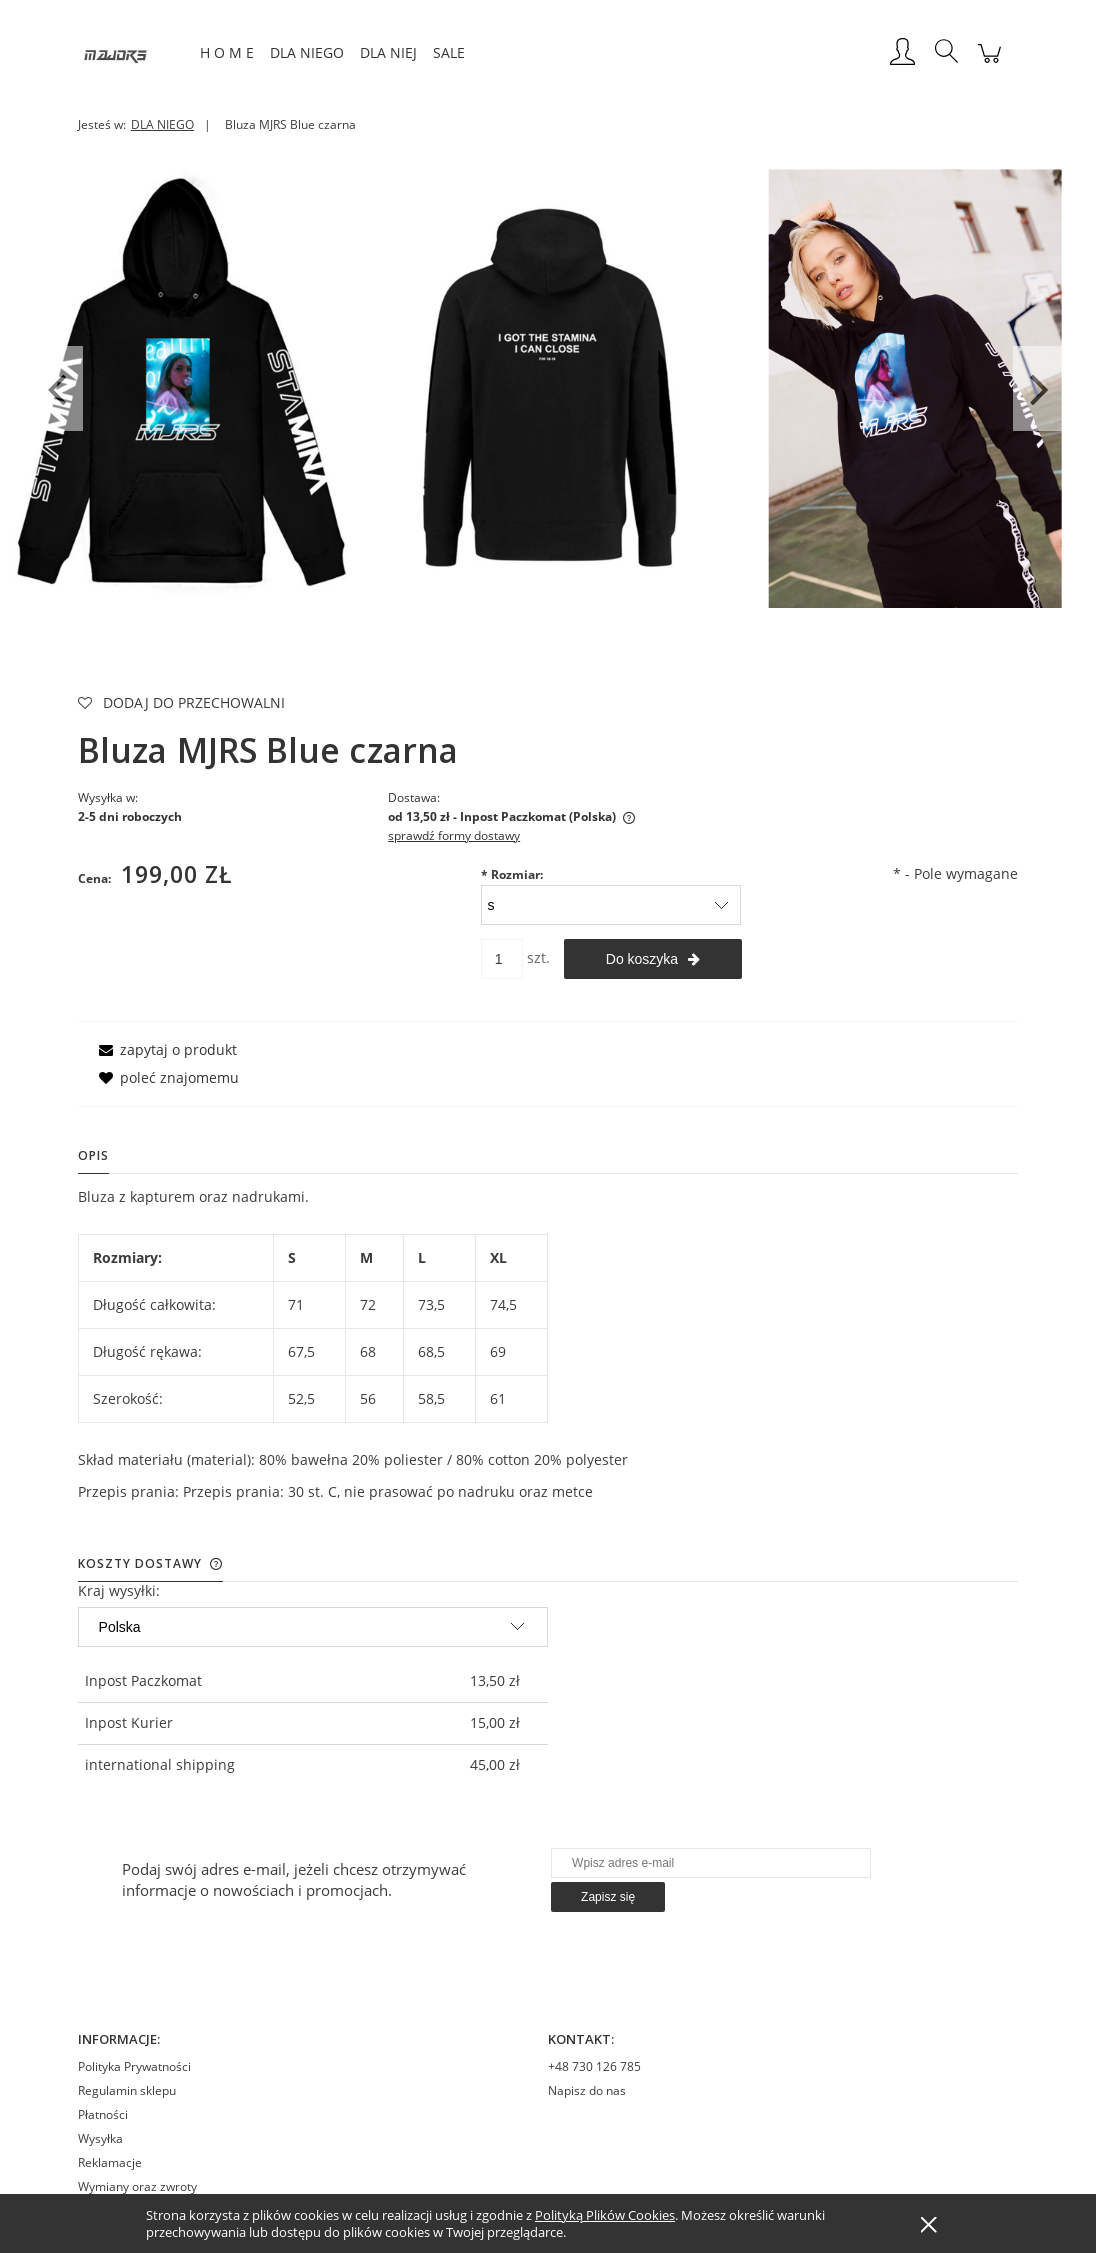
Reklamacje (110, 2162)
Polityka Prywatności (134, 2066)
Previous (56, 388)
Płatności (103, 2114)
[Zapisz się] (608, 1897)
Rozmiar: (512, 874)
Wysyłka (100, 2138)
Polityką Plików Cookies (605, 2215)
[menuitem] (227, 52)
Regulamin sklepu (127, 2090)
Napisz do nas (587, 2090)
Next (1039, 388)
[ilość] (502, 959)
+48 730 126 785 (594, 2066)
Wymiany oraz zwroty (137, 2186)
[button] (164, 1049)
